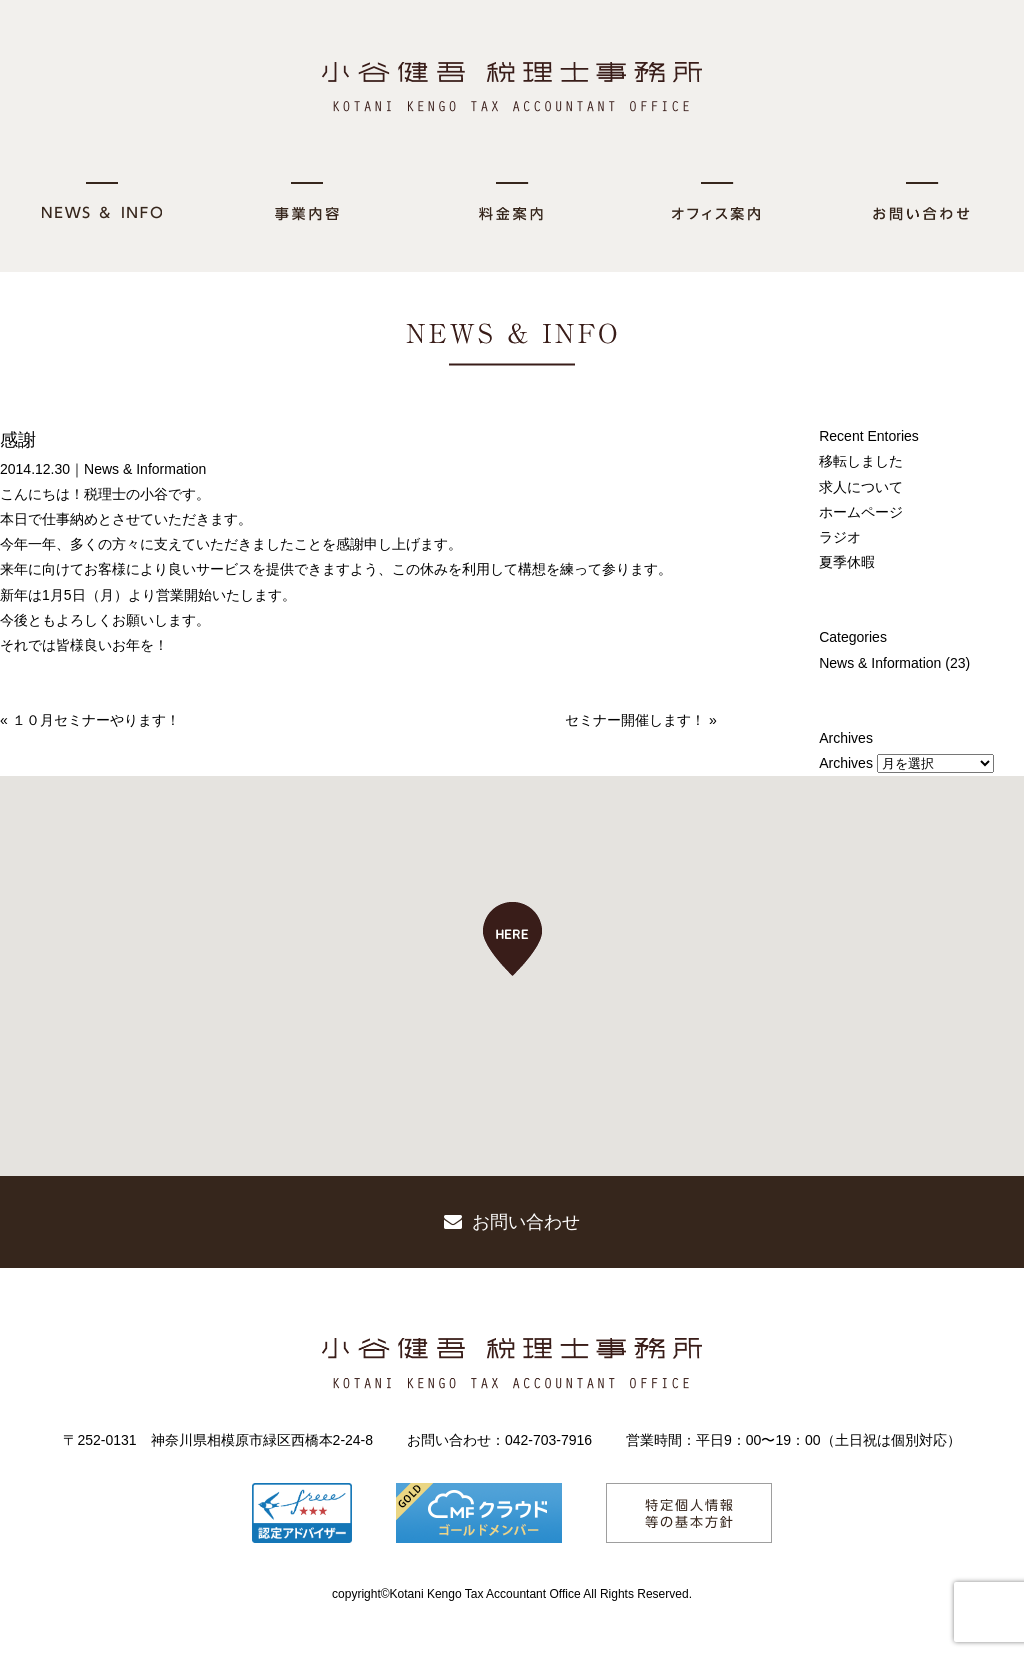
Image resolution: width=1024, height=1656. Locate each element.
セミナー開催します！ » (641, 720)
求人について (861, 487)
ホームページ (861, 512)
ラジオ (840, 537)
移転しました (861, 461)
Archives (846, 763)
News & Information (145, 469)
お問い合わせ (512, 1222)
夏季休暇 (847, 562)
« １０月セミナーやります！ (90, 720)
